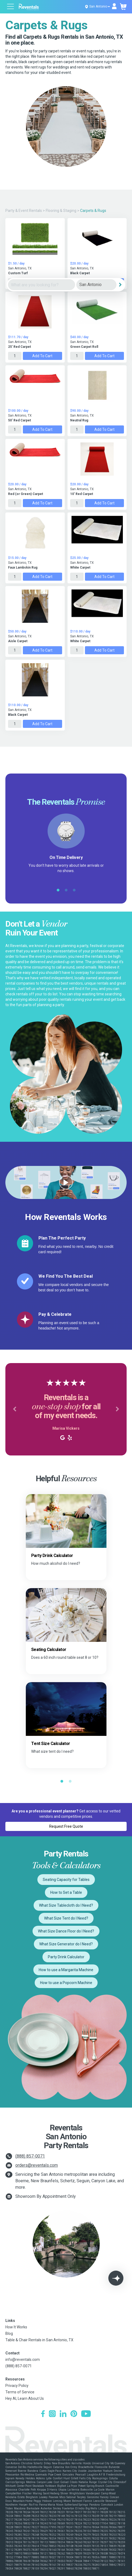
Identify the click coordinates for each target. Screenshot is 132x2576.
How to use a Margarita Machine (66, 1970)
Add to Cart (42, 356)
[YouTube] (86, 2414)
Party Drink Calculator (66, 1957)
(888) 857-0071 (30, 2156)
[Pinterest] (73, 2414)
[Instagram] (52, 2414)
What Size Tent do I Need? (66, 1918)
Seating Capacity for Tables (66, 1879)
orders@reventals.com (36, 2165)
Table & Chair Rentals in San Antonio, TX (39, 2340)
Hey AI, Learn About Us (24, 2398)
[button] (14, 1409)
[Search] (120, 284)
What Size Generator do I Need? (66, 1944)
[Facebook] (43, 2414)
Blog (9, 2333)
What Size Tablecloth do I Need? (66, 1905)
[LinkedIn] (63, 2414)
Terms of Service (19, 2392)
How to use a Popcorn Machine (66, 1983)
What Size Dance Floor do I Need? (66, 1931)
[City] (96, 285)
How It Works (16, 2327)
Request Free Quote (66, 1826)
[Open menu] (10, 7)
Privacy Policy (16, 2385)
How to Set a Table (66, 1892)
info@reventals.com (22, 2359)
